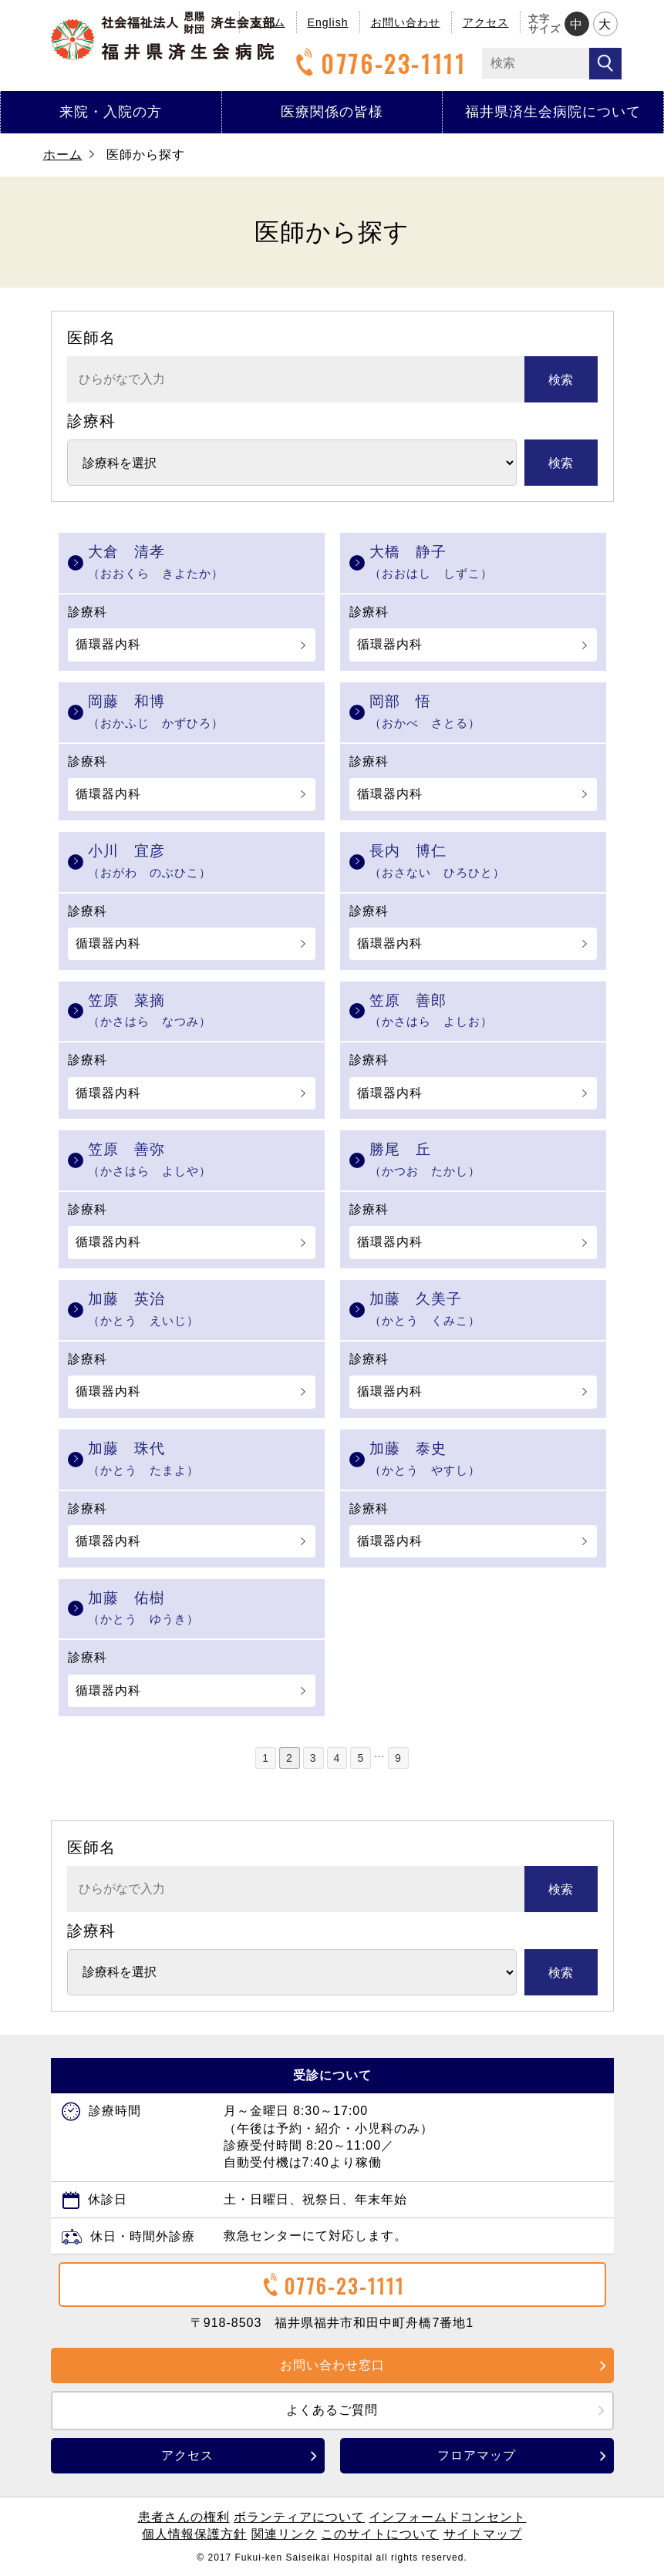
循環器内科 (108, 644)
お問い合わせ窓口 (332, 2365)
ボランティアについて (299, 2517)
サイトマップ (482, 2534)
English (328, 22)
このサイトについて (380, 2534)
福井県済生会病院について (553, 112)
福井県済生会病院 (163, 36)
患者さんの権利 (184, 2517)
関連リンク (284, 2534)
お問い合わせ (405, 22)
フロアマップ (476, 2455)
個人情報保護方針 (194, 2534)
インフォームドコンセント (447, 2517)
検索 (560, 379)
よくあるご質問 (332, 2409)
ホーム (63, 154)
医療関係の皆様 (332, 112)
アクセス (486, 22)
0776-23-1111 (379, 63)
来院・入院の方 (110, 112)
